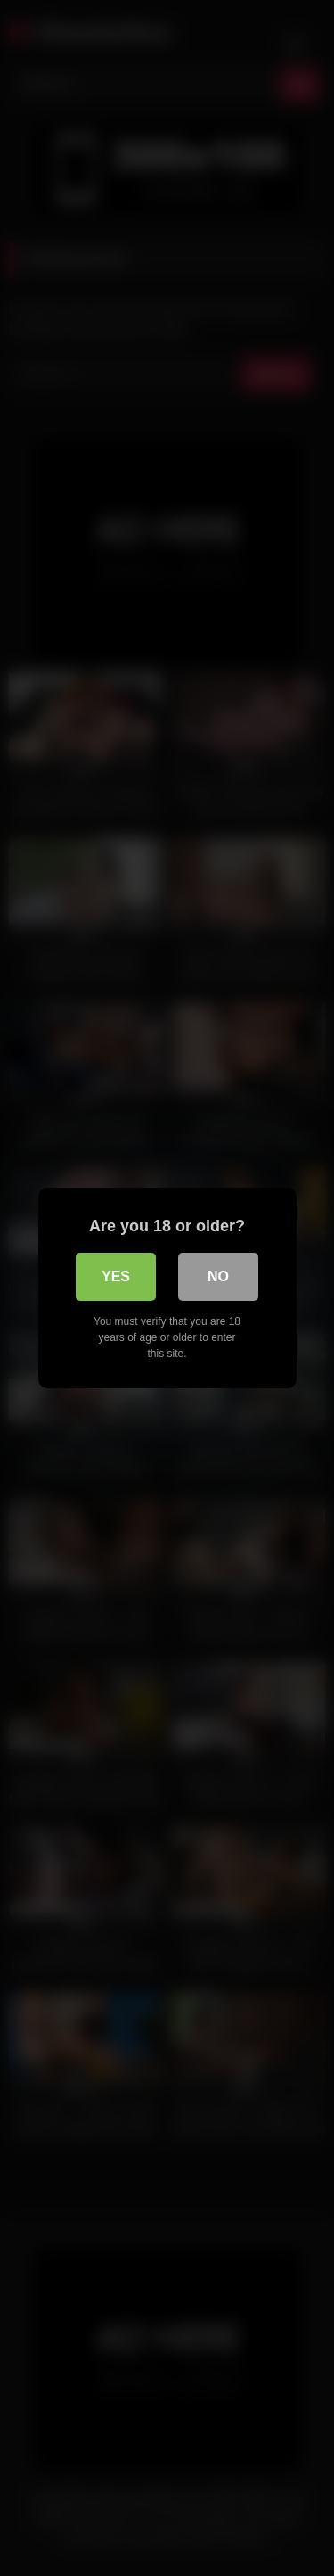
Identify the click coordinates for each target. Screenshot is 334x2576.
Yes (116, 1276)
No (218, 1276)
